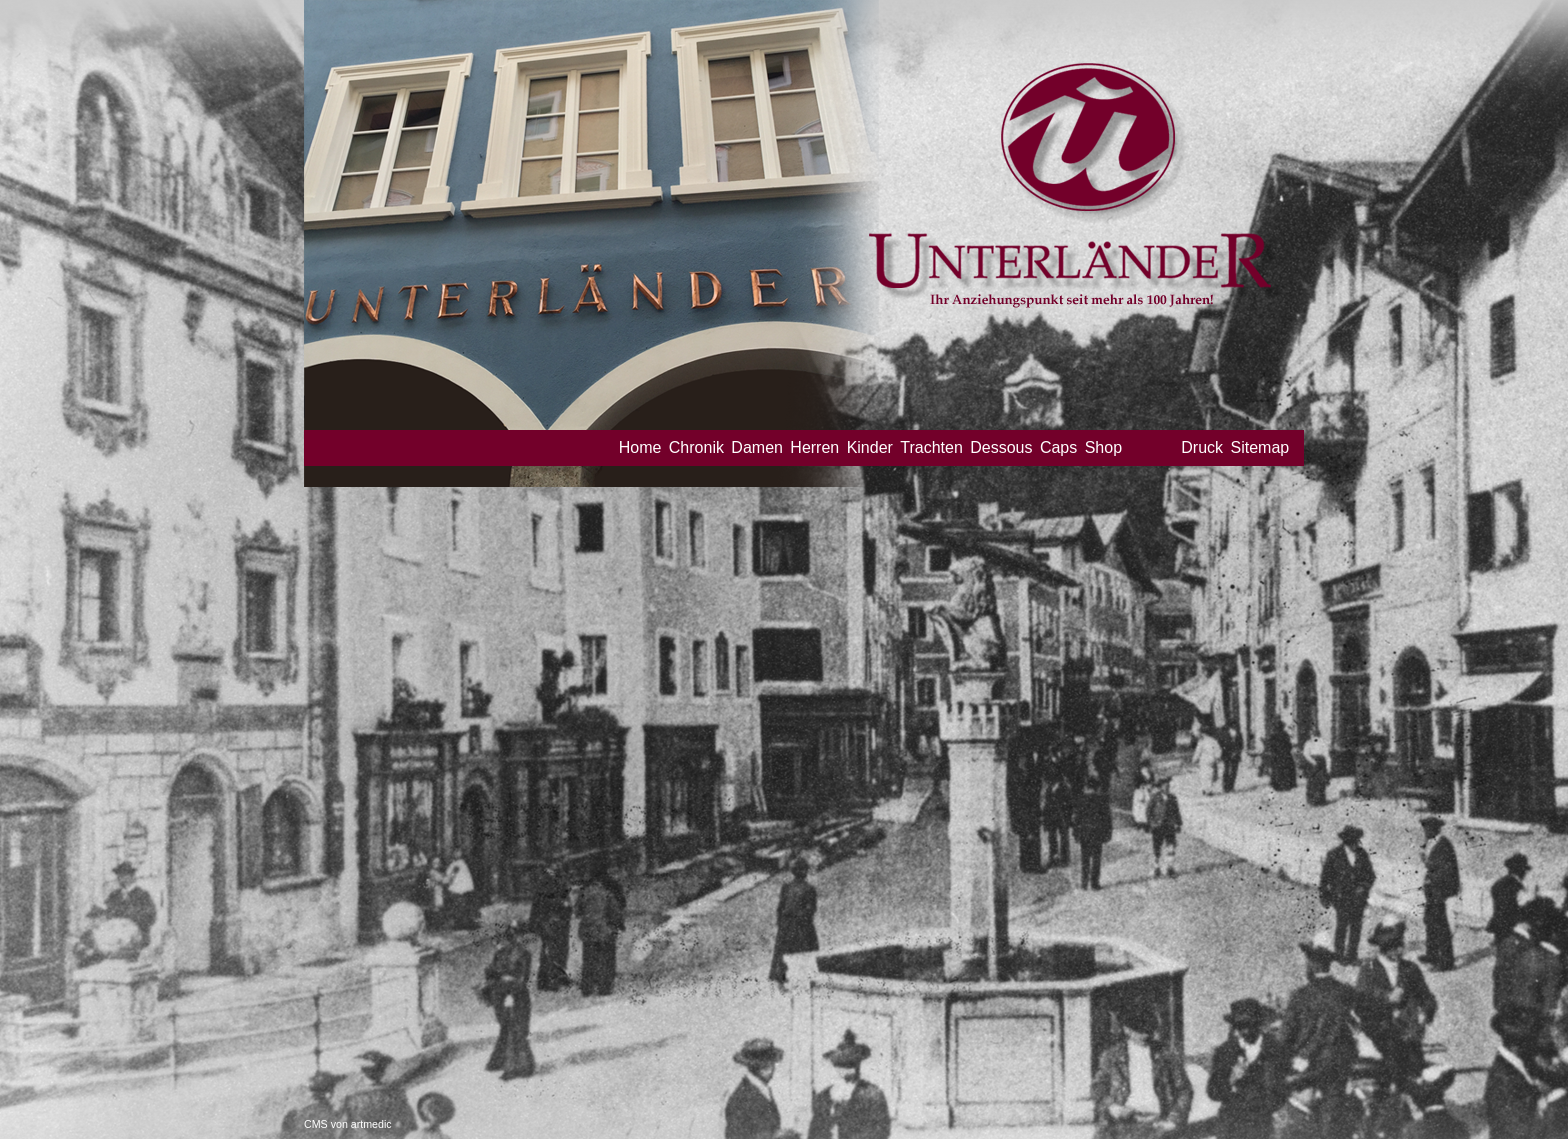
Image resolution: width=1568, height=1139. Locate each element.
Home (640, 447)
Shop (1103, 447)
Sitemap (1259, 447)
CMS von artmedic (348, 1124)
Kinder (870, 447)
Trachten (931, 447)
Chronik (696, 447)
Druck (1202, 447)
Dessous (1001, 447)
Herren (814, 447)
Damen (757, 447)
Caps (1058, 447)
